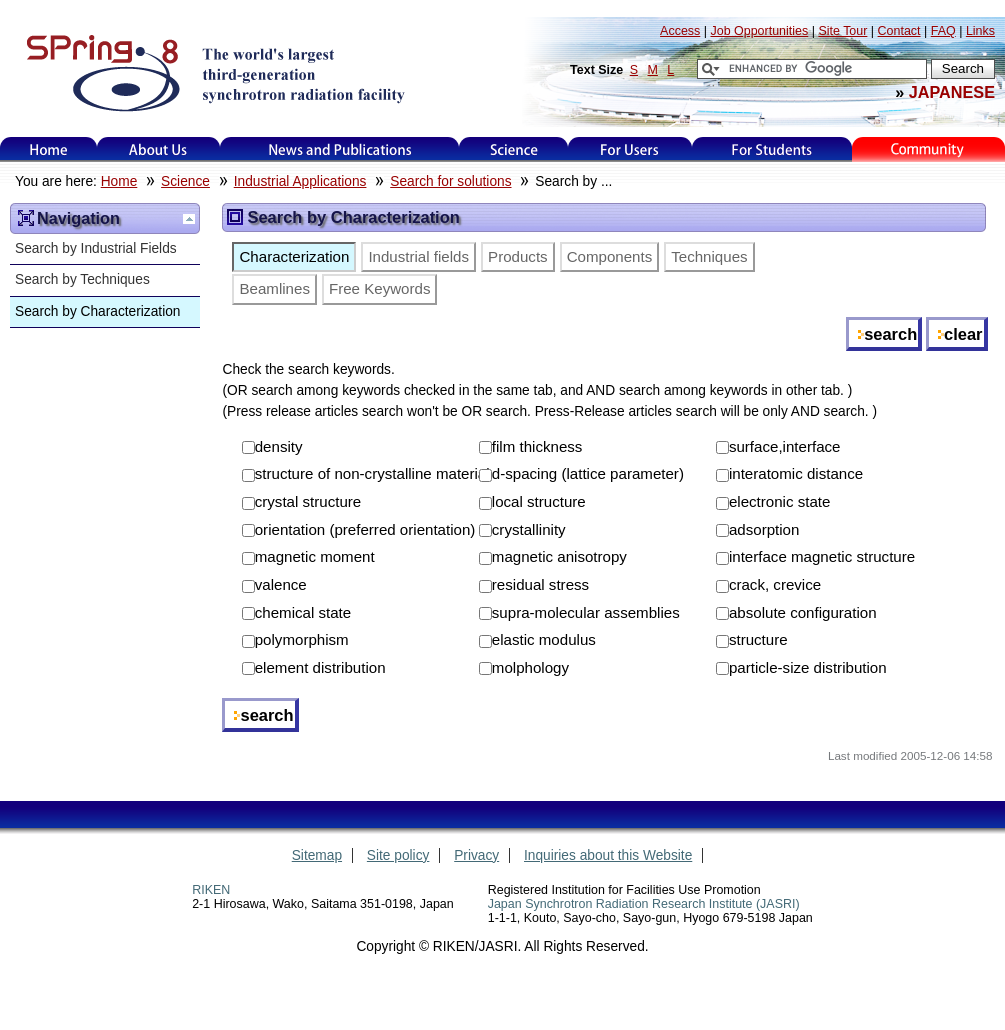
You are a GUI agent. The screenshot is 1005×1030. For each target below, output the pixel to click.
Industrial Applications (300, 181)
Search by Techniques (82, 279)
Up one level (189, 219)
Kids (929, 149)
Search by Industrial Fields (96, 248)
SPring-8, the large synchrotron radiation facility (213, 72)
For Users (629, 149)
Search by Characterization (97, 311)
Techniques (709, 256)
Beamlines (274, 288)
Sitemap (317, 855)
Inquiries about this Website (608, 855)
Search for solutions (450, 181)
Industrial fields (418, 256)
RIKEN (211, 890)
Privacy (476, 855)
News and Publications (340, 149)
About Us (158, 149)
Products (518, 256)
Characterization (294, 256)
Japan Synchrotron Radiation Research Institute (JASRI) (644, 904)
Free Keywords (380, 288)
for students (772, 149)
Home (49, 149)
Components (610, 256)
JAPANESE (952, 92)
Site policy (398, 855)
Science (513, 149)
